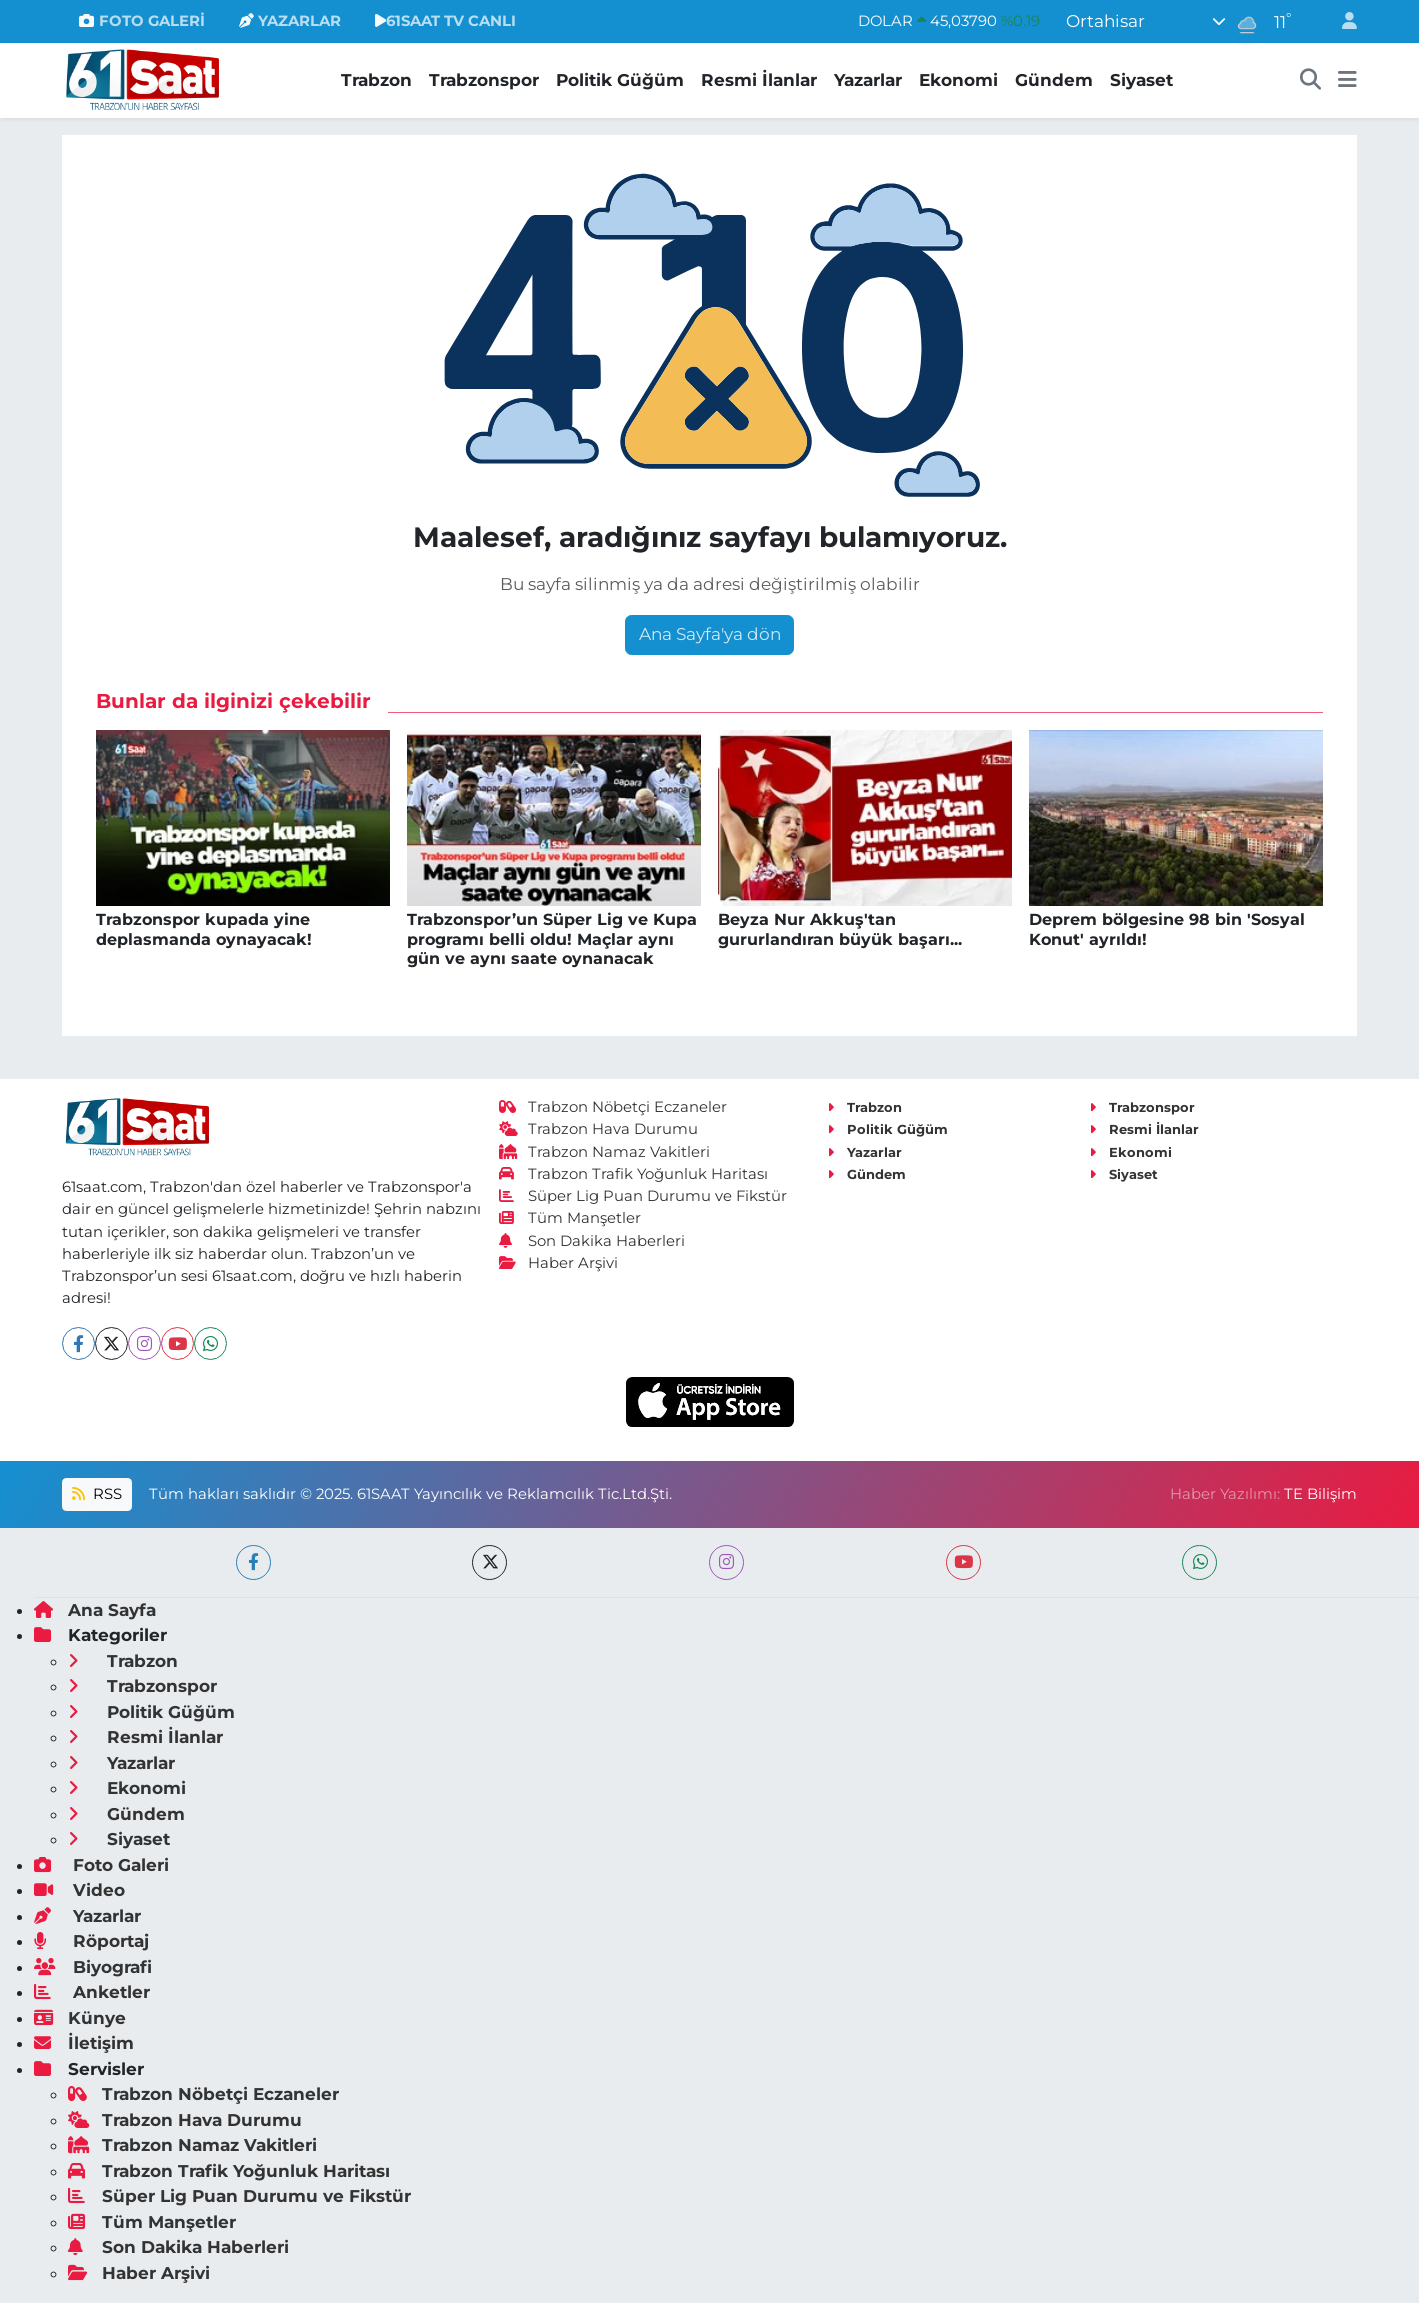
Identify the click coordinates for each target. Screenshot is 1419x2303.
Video (79, 1890)
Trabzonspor (484, 80)
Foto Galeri (101, 1865)
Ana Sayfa (95, 1610)
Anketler (92, 1992)
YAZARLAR (290, 21)
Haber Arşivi (558, 1263)
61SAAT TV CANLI (445, 21)
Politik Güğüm (620, 80)
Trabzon (376, 80)
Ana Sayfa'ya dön (710, 634)
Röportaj (91, 1941)
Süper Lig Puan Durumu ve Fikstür (643, 1196)
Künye (80, 2018)
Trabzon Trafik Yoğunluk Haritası (633, 1174)
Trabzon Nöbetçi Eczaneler (613, 1107)
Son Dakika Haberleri (592, 1241)
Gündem (1054, 80)
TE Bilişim (1320, 1494)
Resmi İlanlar (759, 80)
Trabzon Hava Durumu (598, 1129)
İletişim (84, 2043)
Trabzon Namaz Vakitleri (604, 1152)
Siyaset (1141, 80)
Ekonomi (958, 80)
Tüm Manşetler (570, 1218)
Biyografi (93, 1967)
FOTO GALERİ (141, 21)
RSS (97, 1494)
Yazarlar (868, 80)
